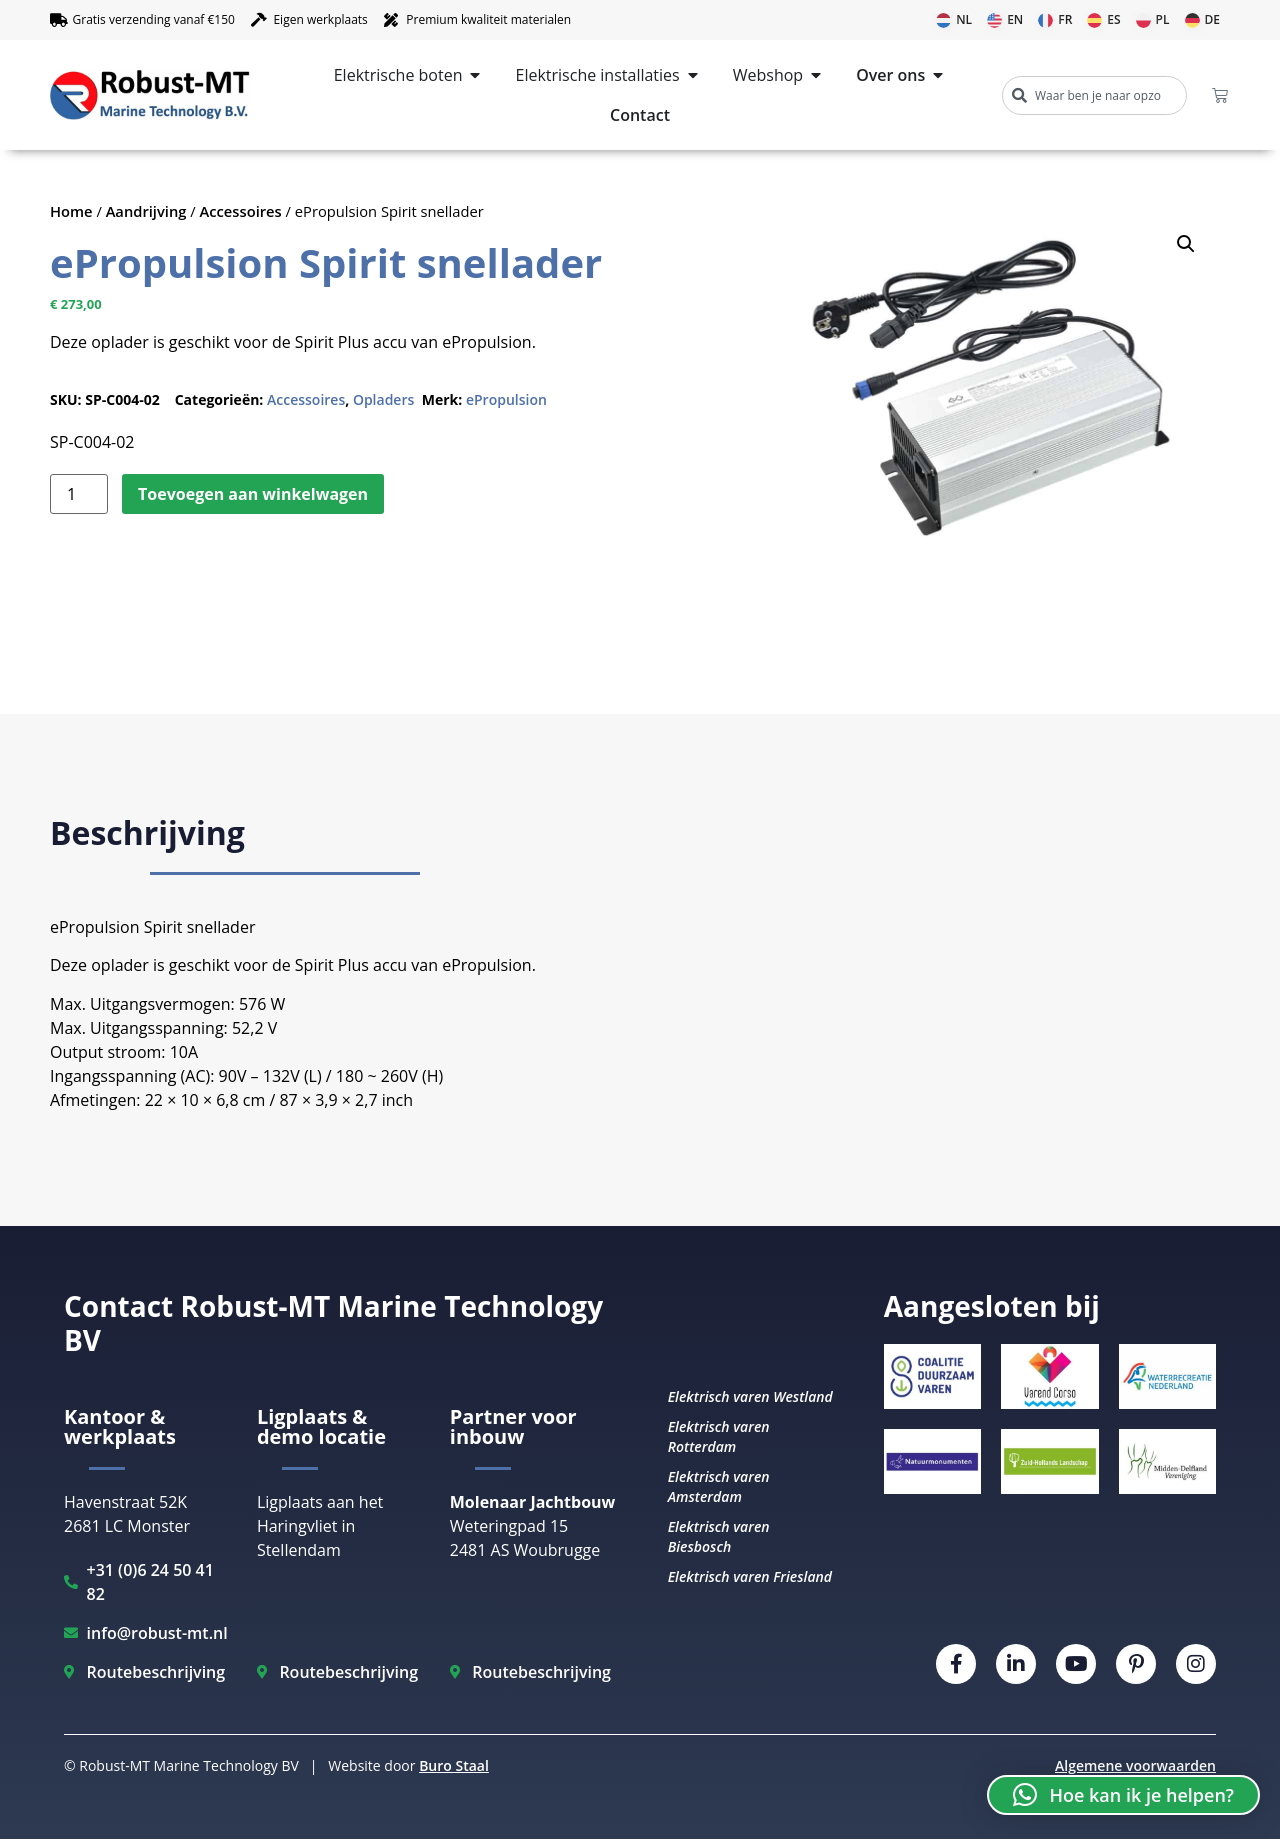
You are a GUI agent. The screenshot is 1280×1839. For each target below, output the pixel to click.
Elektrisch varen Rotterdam (719, 1436)
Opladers (383, 399)
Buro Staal (454, 1765)
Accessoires (241, 211)
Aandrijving (146, 211)
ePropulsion (506, 399)
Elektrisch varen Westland (750, 1396)
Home (71, 211)
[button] (1186, 244)
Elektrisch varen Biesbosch (719, 1536)
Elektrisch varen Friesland (750, 1576)
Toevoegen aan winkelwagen (253, 494)
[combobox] (1094, 95)
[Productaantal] (79, 494)
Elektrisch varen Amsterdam (719, 1486)
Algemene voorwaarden (1135, 1765)
